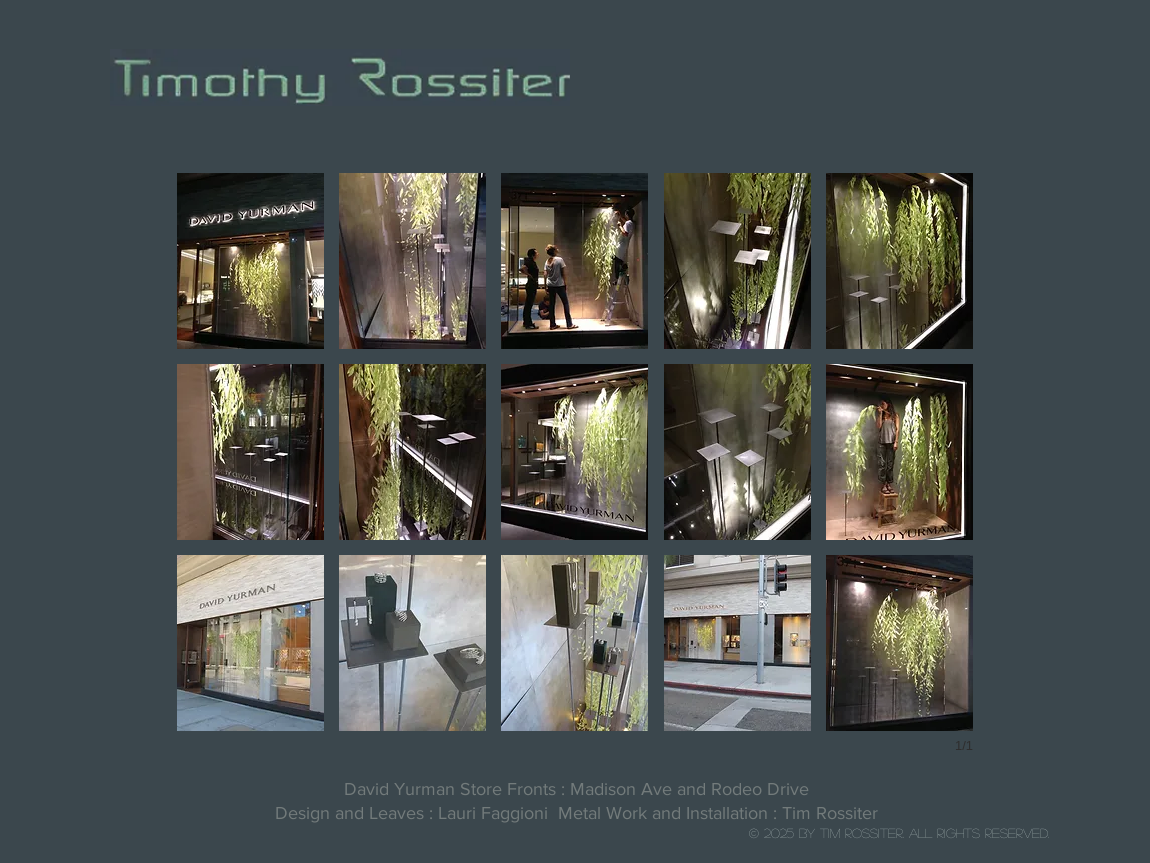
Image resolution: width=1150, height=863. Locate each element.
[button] (250, 261)
